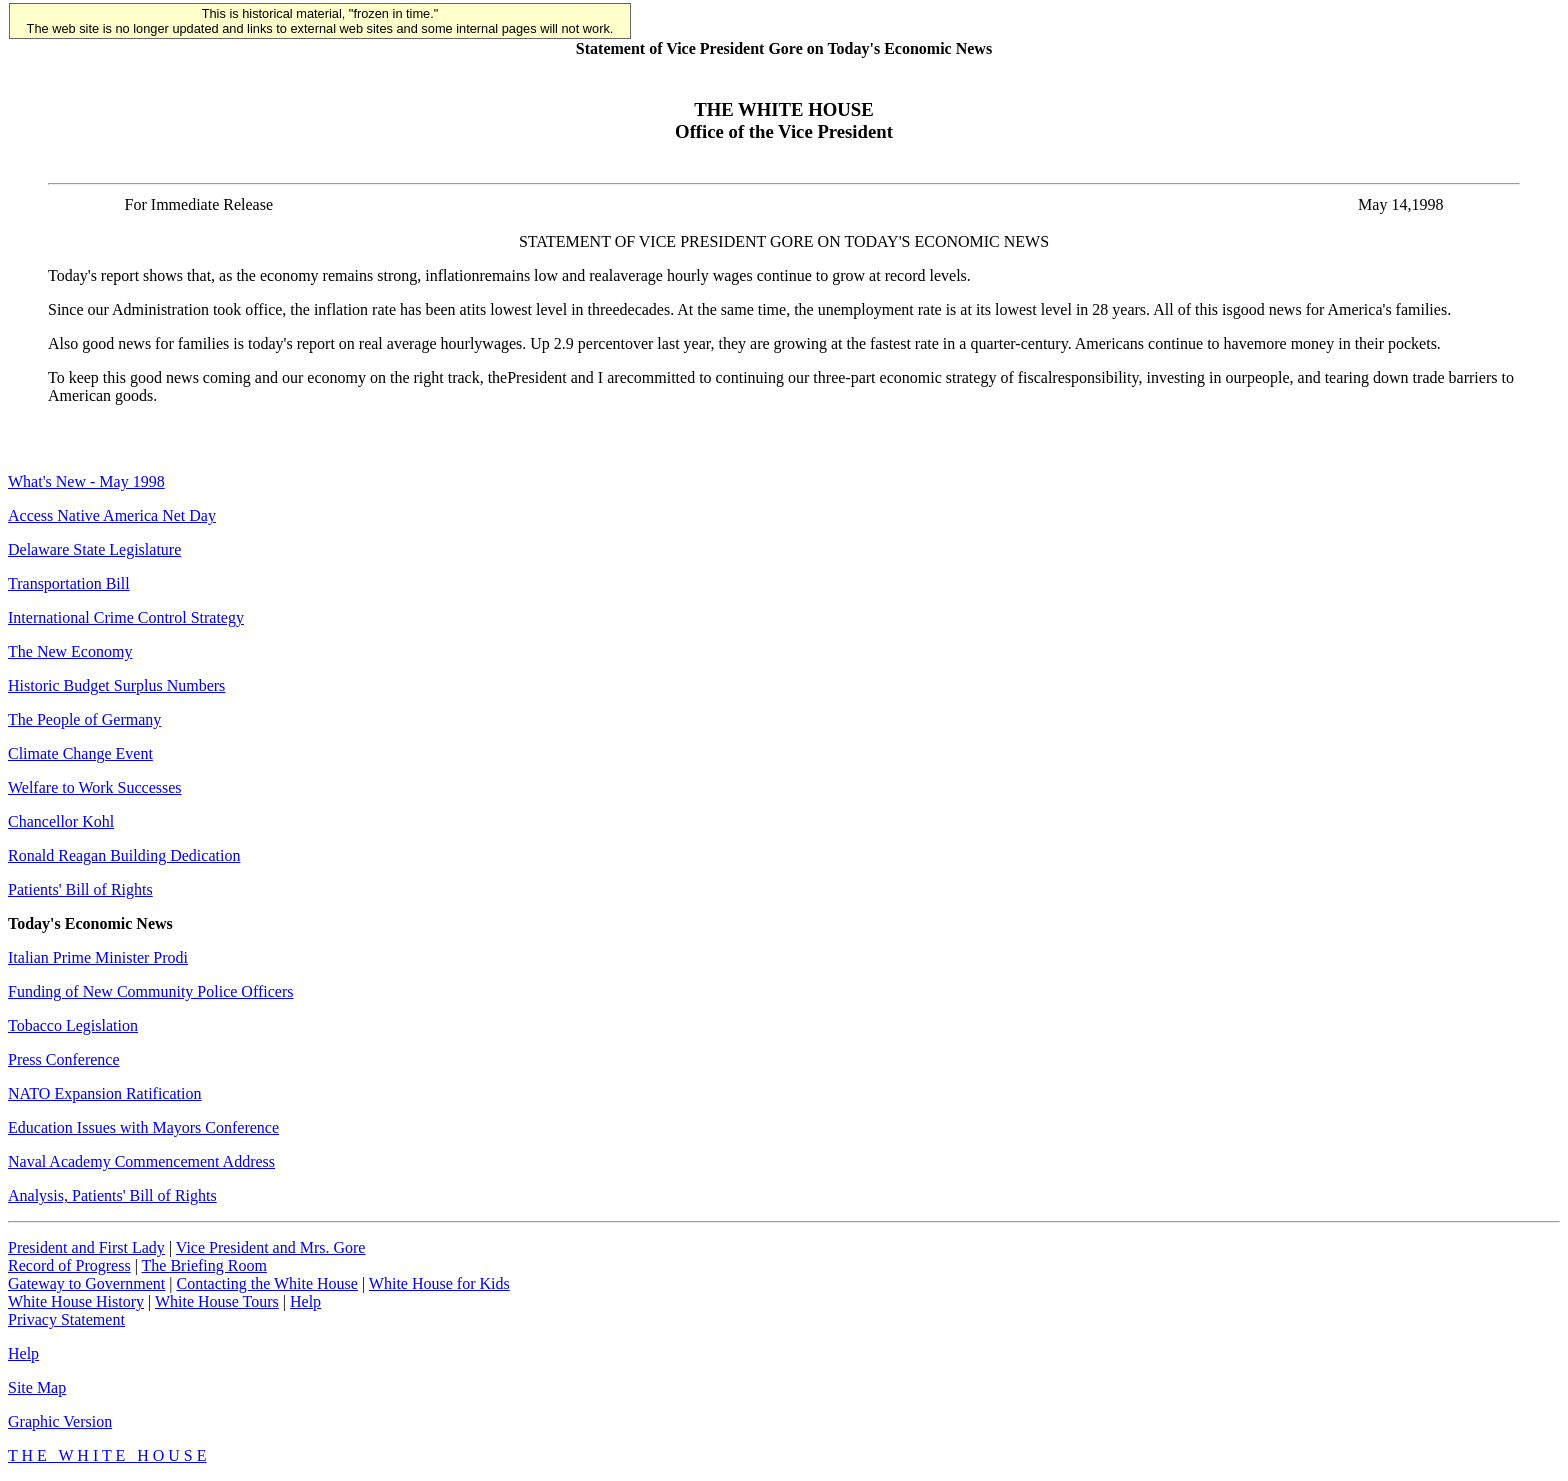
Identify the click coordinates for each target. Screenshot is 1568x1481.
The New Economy (70, 651)
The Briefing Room (204, 1265)
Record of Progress (69, 1265)
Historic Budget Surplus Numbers (116, 685)
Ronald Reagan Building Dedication (124, 855)
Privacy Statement (66, 1319)
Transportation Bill (69, 583)
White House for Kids (439, 1283)
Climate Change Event (80, 753)
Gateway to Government (86, 1283)
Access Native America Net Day (112, 515)
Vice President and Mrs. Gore (271, 1247)
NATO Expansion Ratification (104, 1093)
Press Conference (64, 1059)
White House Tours (217, 1301)
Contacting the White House (266, 1283)
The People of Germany (84, 719)
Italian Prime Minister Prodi (98, 957)
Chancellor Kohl (61, 821)
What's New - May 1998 (86, 481)
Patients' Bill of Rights (80, 889)
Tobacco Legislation (73, 1025)
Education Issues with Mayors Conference (143, 1127)
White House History (76, 1301)
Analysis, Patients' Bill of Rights (112, 1195)
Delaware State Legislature (94, 549)
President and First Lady (86, 1247)
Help (305, 1301)
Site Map (37, 1387)
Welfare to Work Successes (95, 787)
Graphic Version (60, 1421)
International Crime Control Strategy (126, 617)
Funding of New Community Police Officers (150, 991)
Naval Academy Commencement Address (141, 1161)
